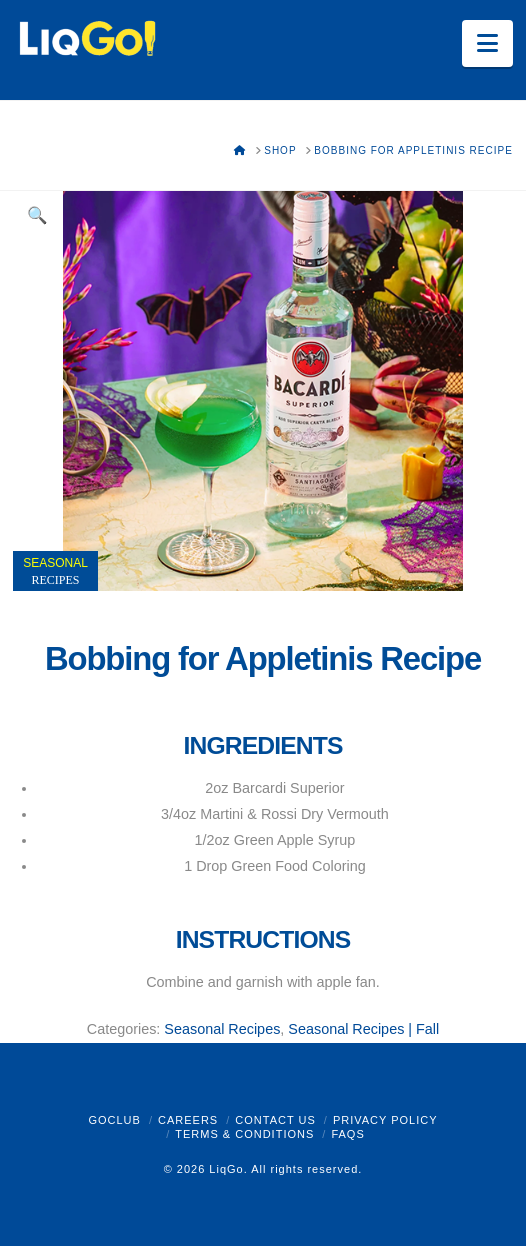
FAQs (347, 1134)
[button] (487, 43)
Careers (188, 1120)
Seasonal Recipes (222, 1029)
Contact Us (275, 1120)
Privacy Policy (385, 1120)
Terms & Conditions (244, 1134)
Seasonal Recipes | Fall (363, 1029)
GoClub (114, 1120)
